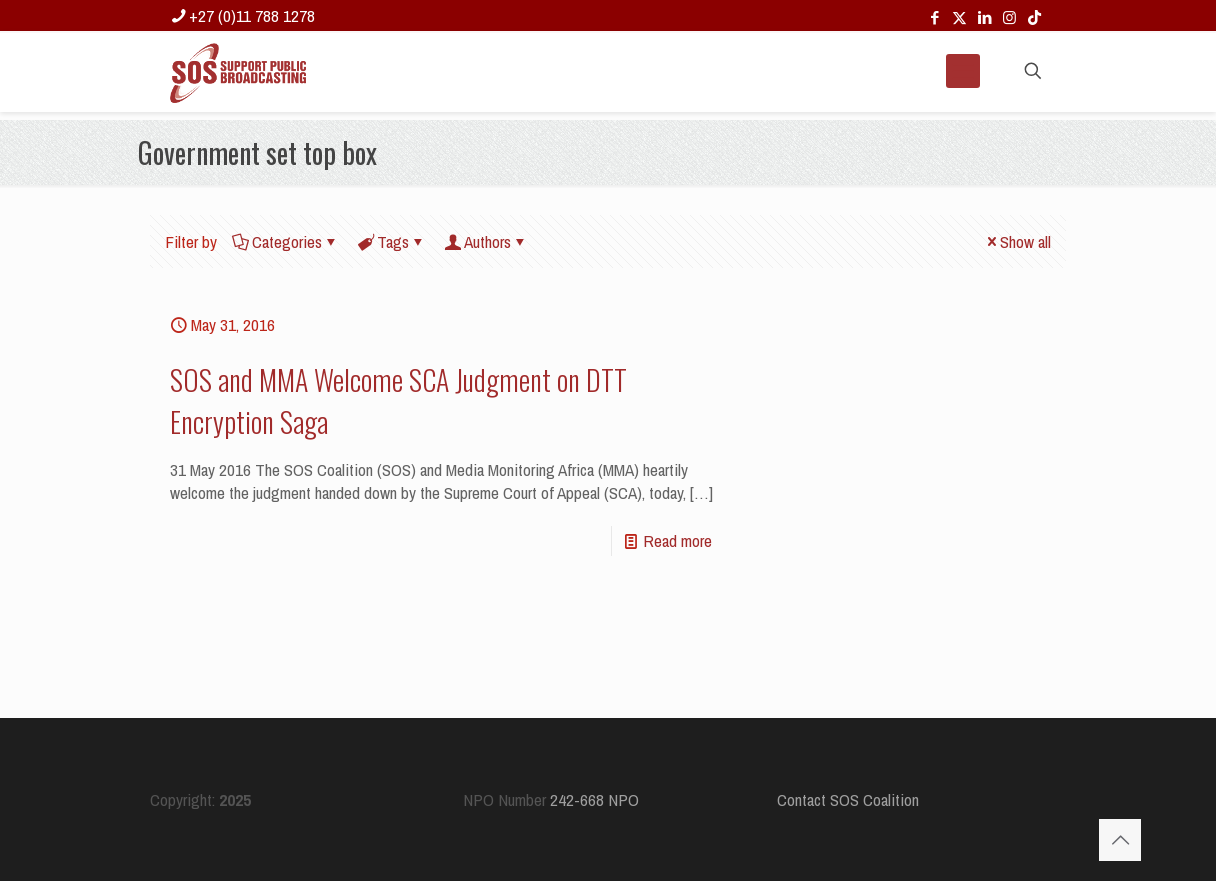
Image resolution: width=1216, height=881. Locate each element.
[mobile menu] (963, 71)
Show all (1017, 241)
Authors (486, 241)
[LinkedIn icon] (984, 17)
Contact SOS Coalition (848, 799)
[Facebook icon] (934, 17)
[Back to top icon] (1120, 840)
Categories (285, 241)
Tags (391, 241)
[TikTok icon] (1034, 17)
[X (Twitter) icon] (959, 17)
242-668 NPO (594, 799)
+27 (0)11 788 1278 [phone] (252, 15)
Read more (677, 540)
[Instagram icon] (1009, 17)
